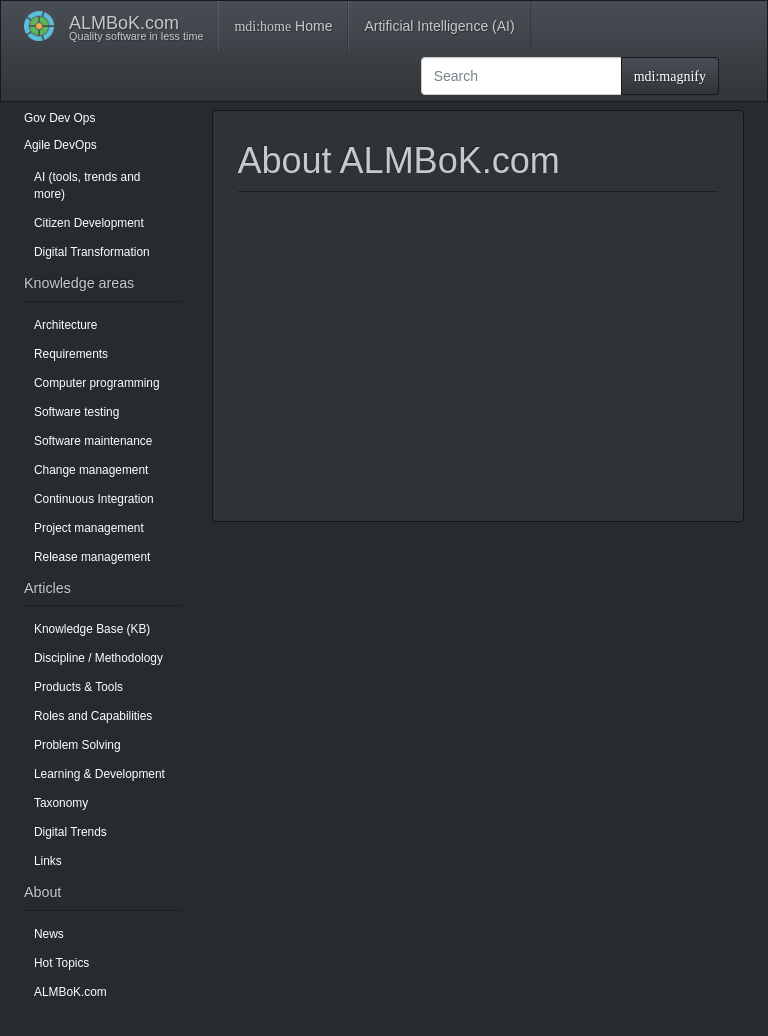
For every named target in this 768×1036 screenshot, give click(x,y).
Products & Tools (78, 687)
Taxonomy (61, 803)
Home (283, 26)
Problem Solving (77, 745)
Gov (35, 118)
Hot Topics (61, 963)
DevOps (75, 145)
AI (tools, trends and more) (87, 185)
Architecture (65, 325)
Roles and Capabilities (93, 716)
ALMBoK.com (70, 992)
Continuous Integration (94, 499)
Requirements (71, 354)
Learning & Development (99, 774)
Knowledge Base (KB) (92, 629)
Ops (85, 118)
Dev (59, 118)
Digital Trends (70, 832)
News (49, 934)
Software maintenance (93, 441)
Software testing (76, 412)
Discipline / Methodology (98, 658)
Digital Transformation (92, 252)
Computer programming (97, 383)
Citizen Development (89, 223)
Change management (91, 470)
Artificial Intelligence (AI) (439, 26)
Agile (37, 145)
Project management (89, 528)
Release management (92, 557)
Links (48, 861)
